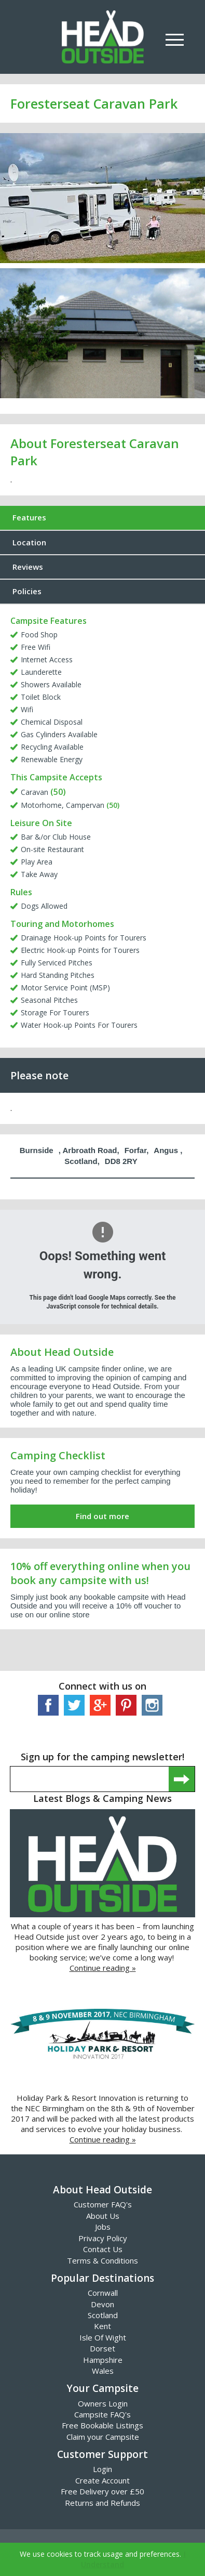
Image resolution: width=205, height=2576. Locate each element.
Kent (102, 2326)
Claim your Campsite (102, 2436)
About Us (102, 2216)
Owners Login (103, 2403)
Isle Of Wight (102, 2337)
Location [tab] (29, 542)
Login (102, 2469)
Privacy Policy (102, 2238)
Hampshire (102, 2360)
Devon (102, 2304)
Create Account (102, 2480)
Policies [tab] (27, 591)
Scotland (103, 2315)
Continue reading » (103, 1968)
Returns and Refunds (102, 2502)
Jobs (103, 2226)
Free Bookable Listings (102, 2425)
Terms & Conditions (102, 2260)
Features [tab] (29, 517)
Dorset (102, 2348)
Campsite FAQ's (102, 2414)
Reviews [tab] (27, 566)
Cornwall (103, 2292)
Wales (103, 2370)
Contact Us (102, 2249)
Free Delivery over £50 (102, 2491)
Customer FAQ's (103, 2204)
